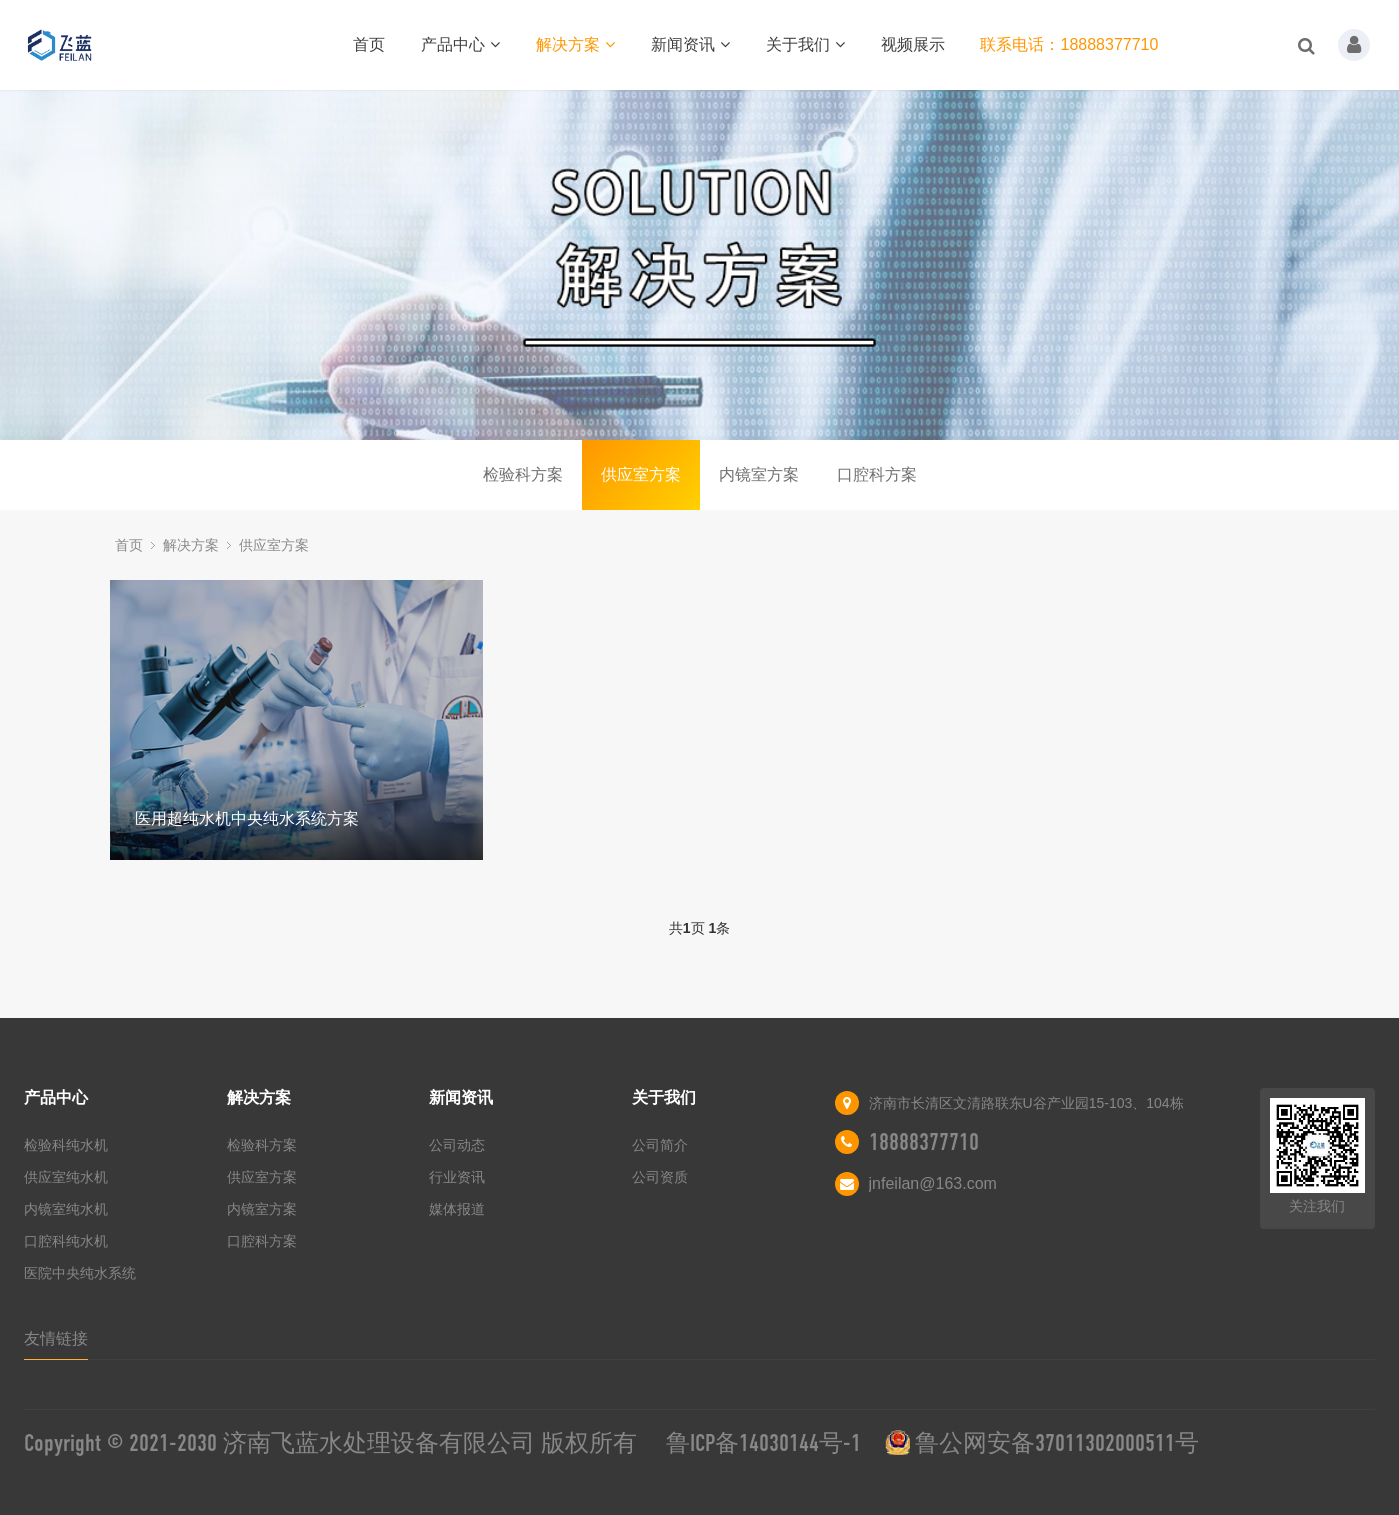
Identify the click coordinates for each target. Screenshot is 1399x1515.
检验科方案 (523, 474)
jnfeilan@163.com (933, 1183)
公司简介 (660, 1145)
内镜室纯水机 (66, 1209)
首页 (369, 44)
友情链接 (56, 1338)
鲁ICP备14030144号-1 (763, 1443)
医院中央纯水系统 (80, 1273)
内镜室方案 (759, 474)
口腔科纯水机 (66, 1241)
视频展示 (913, 44)
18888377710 (924, 1142)
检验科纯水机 (66, 1145)
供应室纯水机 (66, 1177)
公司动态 (457, 1145)
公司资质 (660, 1177)
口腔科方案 (877, 474)
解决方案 (575, 44)
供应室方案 (641, 474)
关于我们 (805, 44)
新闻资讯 (690, 44)
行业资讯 (457, 1177)
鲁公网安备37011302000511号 (1057, 1443)
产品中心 (460, 44)
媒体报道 (457, 1209)
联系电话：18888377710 (1069, 44)
